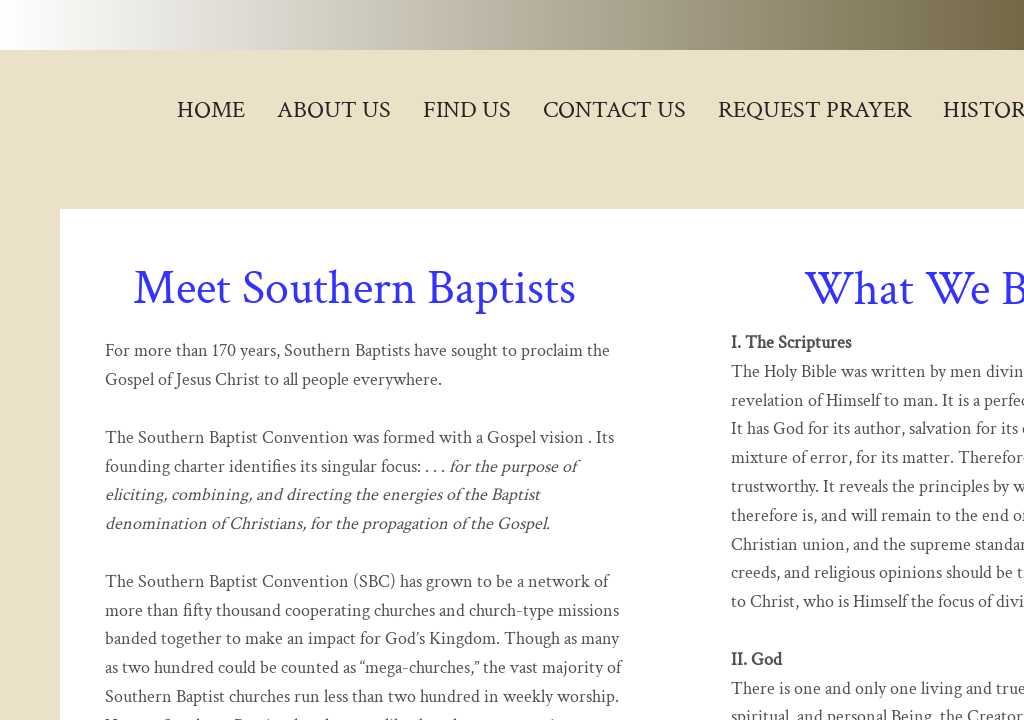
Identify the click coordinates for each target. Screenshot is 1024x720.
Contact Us (614, 109)
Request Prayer (814, 109)
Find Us (467, 109)
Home (211, 109)
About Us (334, 109)
